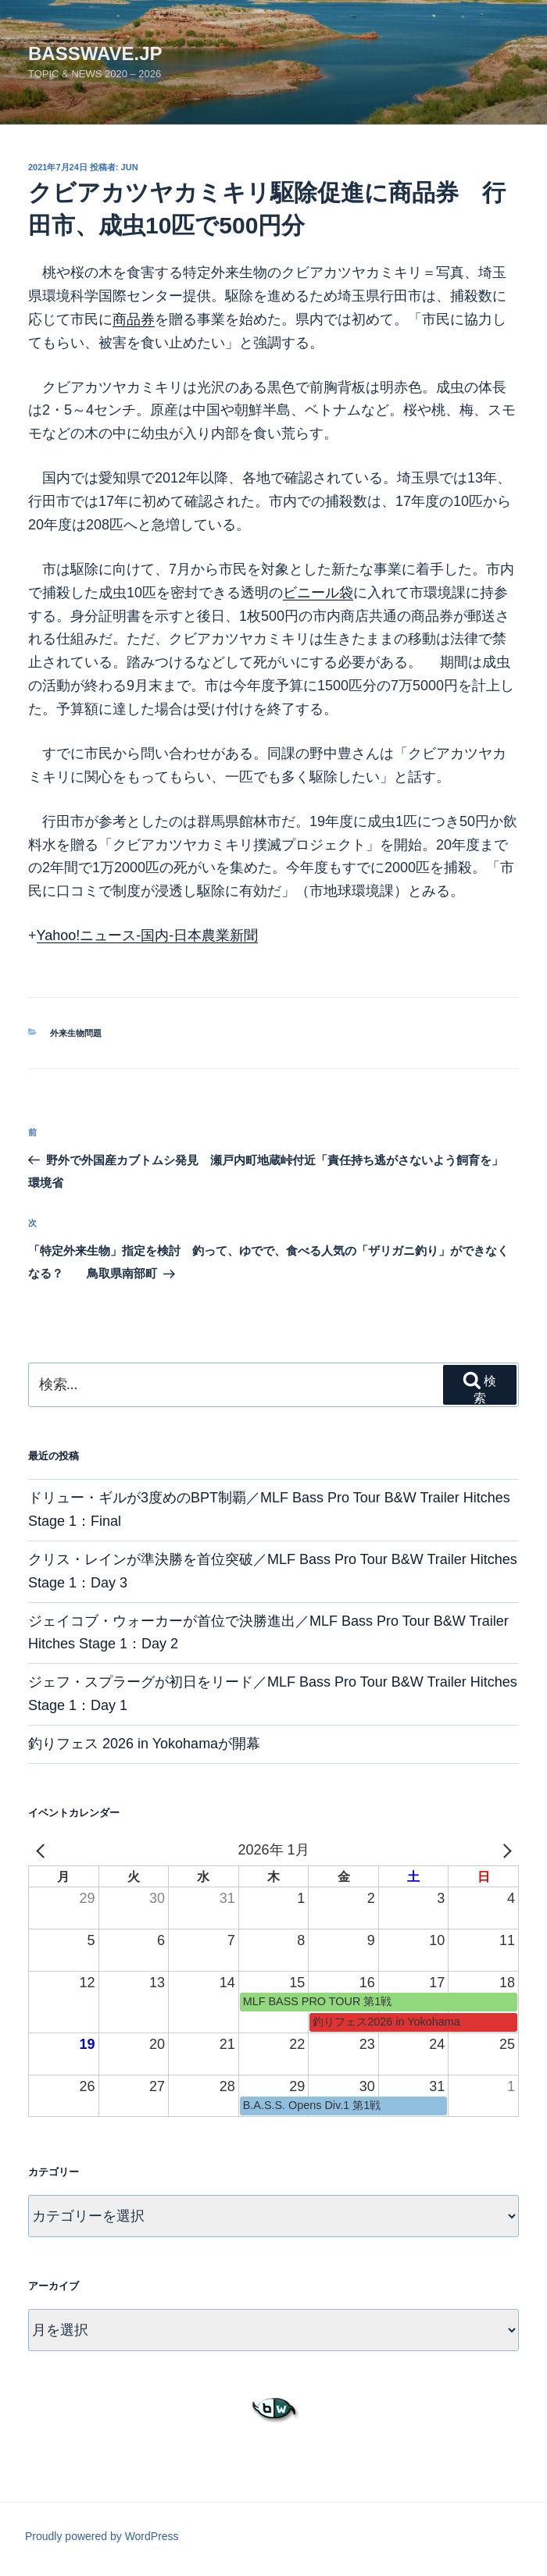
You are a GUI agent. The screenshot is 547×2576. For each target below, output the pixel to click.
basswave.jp (95, 53)
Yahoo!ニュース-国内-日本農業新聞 (148, 935)
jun (129, 167)
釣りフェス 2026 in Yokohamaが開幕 (144, 1743)
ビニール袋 (318, 592)
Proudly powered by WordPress (102, 2536)
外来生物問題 (76, 1033)
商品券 (134, 319)
